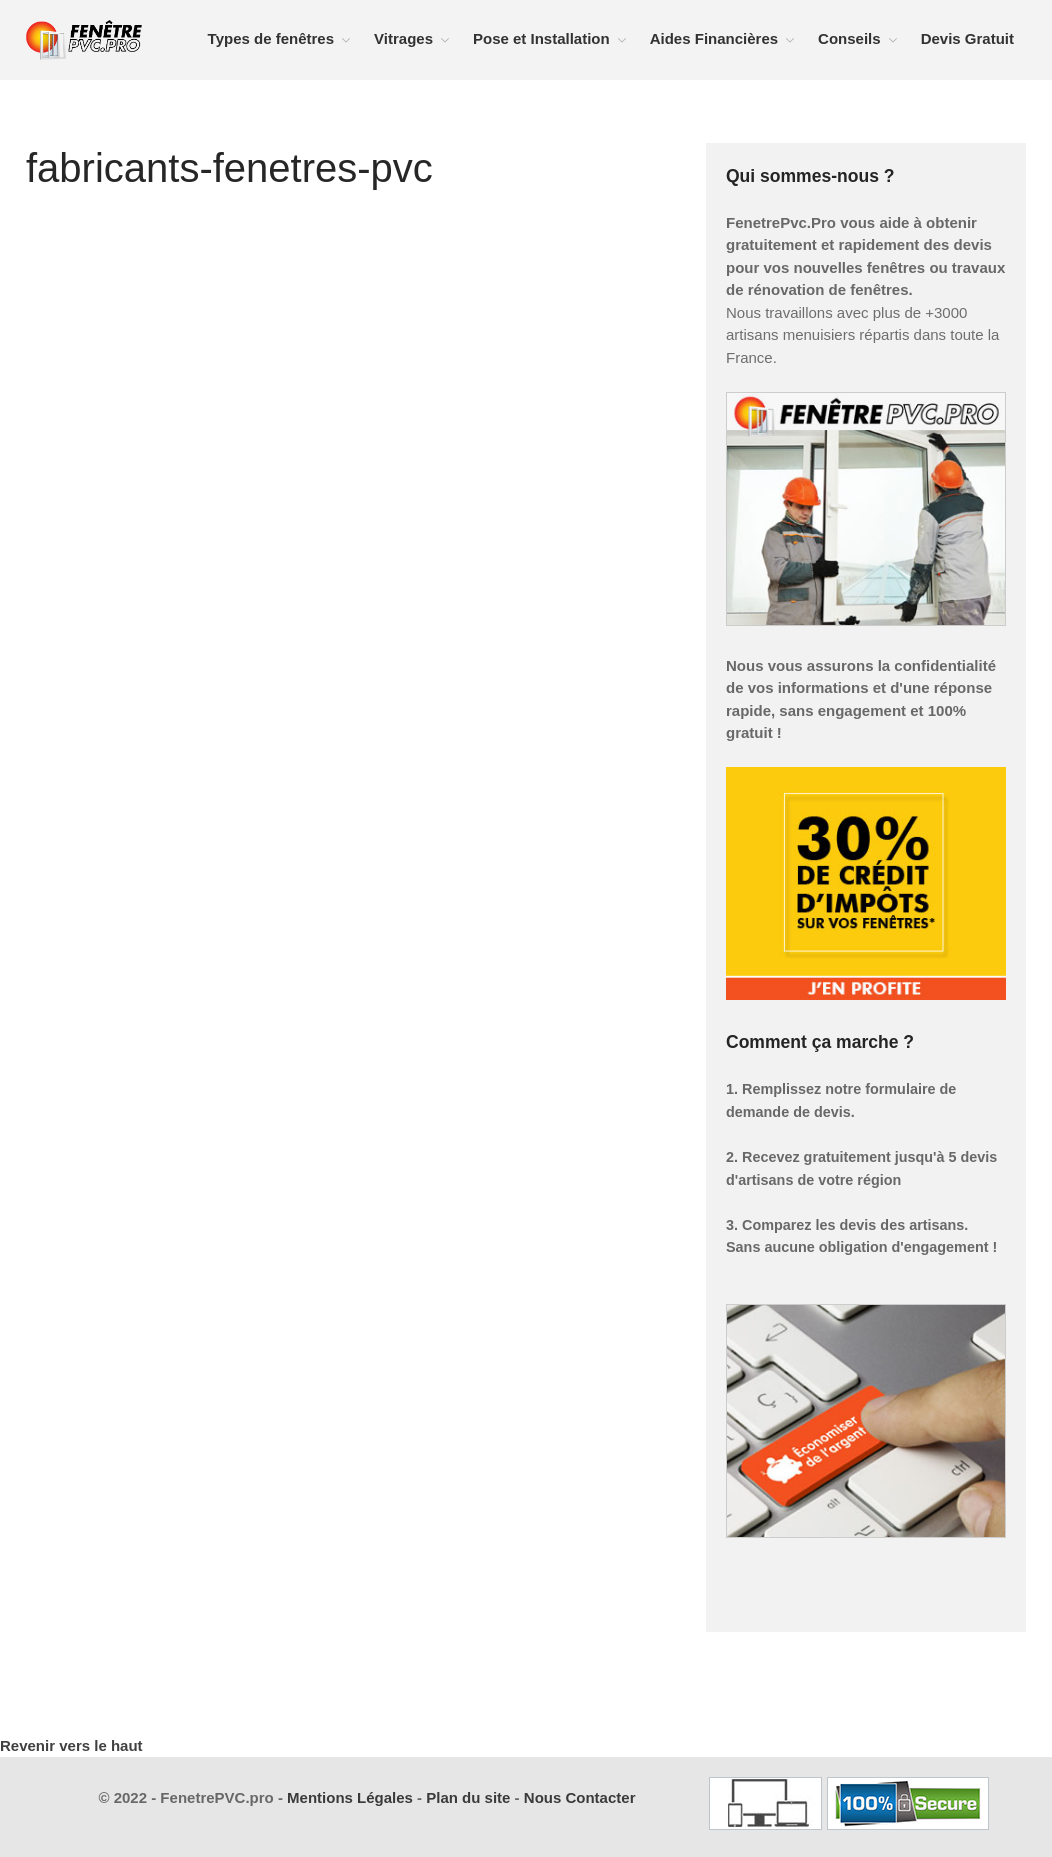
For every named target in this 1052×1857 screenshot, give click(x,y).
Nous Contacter (580, 1797)
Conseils (849, 38)
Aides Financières (714, 38)
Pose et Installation (541, 38)
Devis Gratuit (967, 38)
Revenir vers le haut (71, 1745)
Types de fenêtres (271, 38)
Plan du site (468, 1797)
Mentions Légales (350, 1797)
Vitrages (403, 38)
